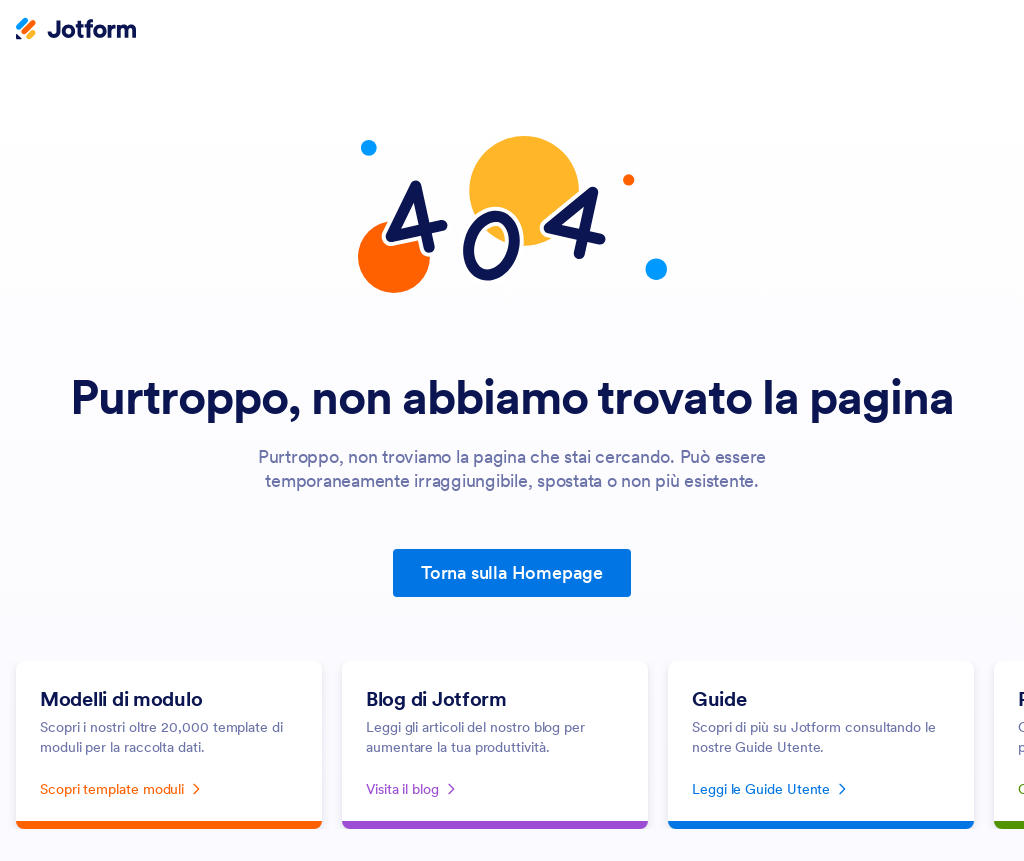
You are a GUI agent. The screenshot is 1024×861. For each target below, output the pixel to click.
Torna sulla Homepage (512, 572)
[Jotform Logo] (76, 31)
